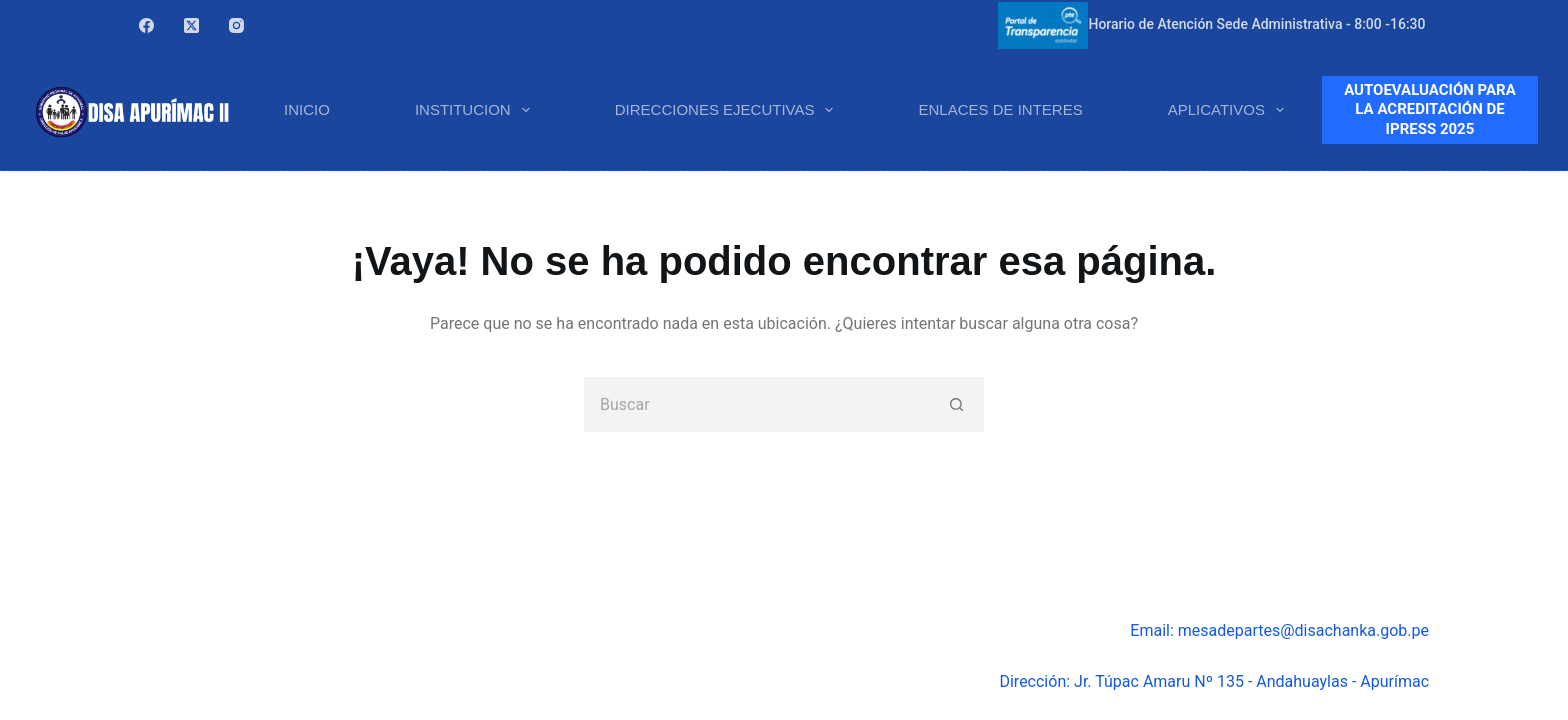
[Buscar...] (756, 404)
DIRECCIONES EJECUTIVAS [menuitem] (728, 110)
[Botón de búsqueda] (956, 404)
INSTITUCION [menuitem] (476, 110)
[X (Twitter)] (191, 25)
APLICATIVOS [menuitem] (1230, 110)
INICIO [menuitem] (307, 109)
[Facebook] (146, 25)
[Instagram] (236, 25)
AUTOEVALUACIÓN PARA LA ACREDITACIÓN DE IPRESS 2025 (1430, 109)
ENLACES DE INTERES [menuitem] (1000, 109)
